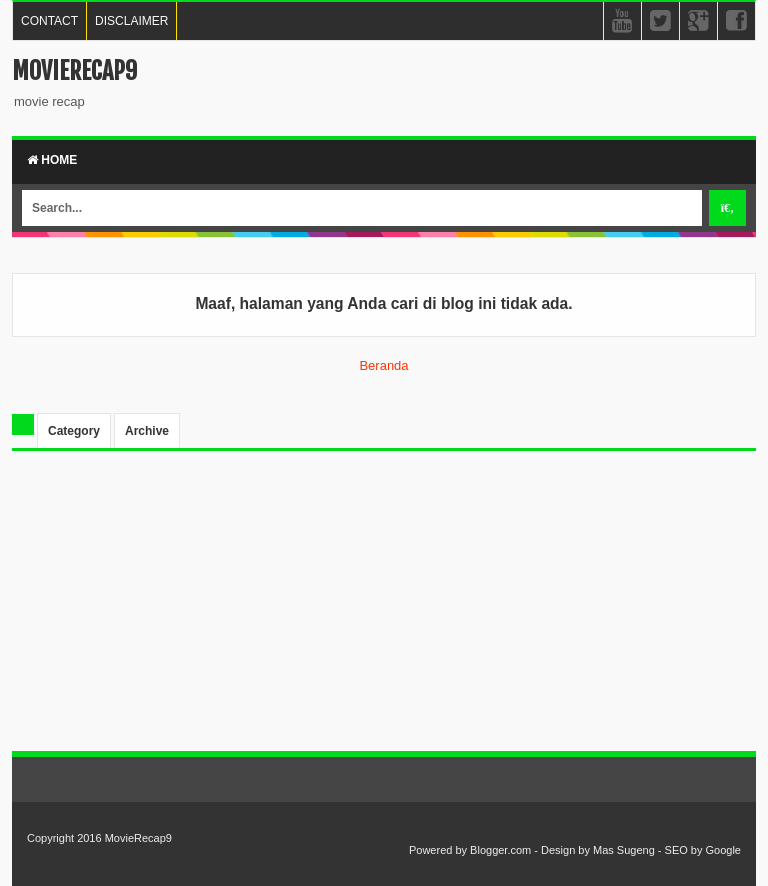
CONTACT (49, 21)
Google (723, 850)
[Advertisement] (384, 611)
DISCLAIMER (131, 21)
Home (52, 160)
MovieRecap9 (74, 71)
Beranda (383, 365)
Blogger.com (500, 850)
